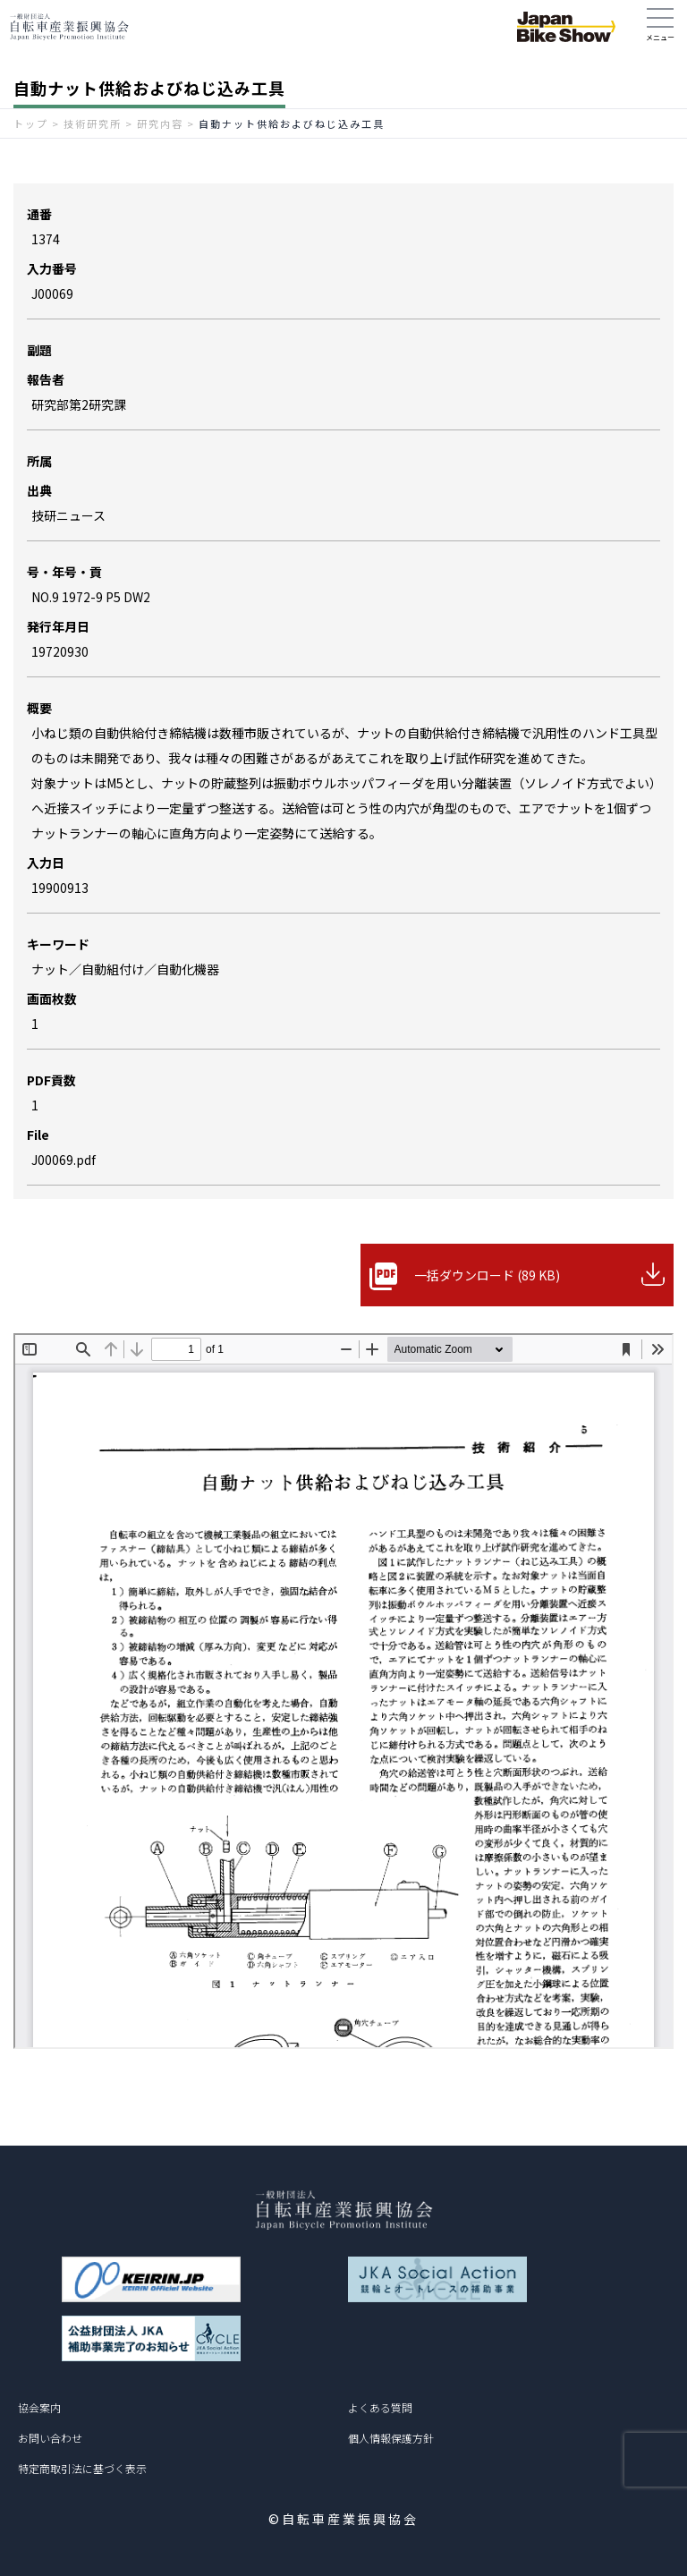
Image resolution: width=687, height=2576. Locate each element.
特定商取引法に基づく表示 (82, 2468)
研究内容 (160, 123)
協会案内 (39, 2407)
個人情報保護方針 (391, 2437)
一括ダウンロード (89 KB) (487, 1275)
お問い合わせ (50, 2437)
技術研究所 (93, 123)
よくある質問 (380, 2407)
